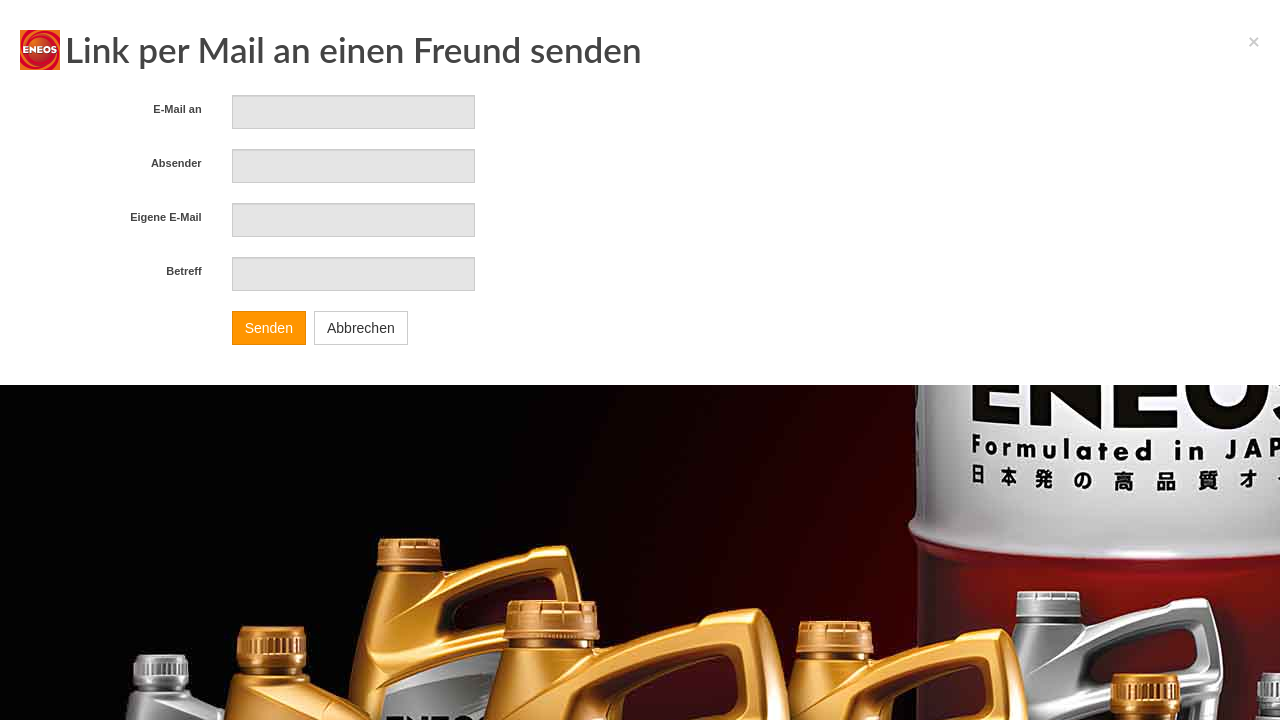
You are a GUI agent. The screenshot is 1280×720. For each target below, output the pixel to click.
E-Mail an (177, 109)
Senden (269, 328)
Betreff (183, 271)
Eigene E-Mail (166, 217)
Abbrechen (361, 328)
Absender (176, 163)
